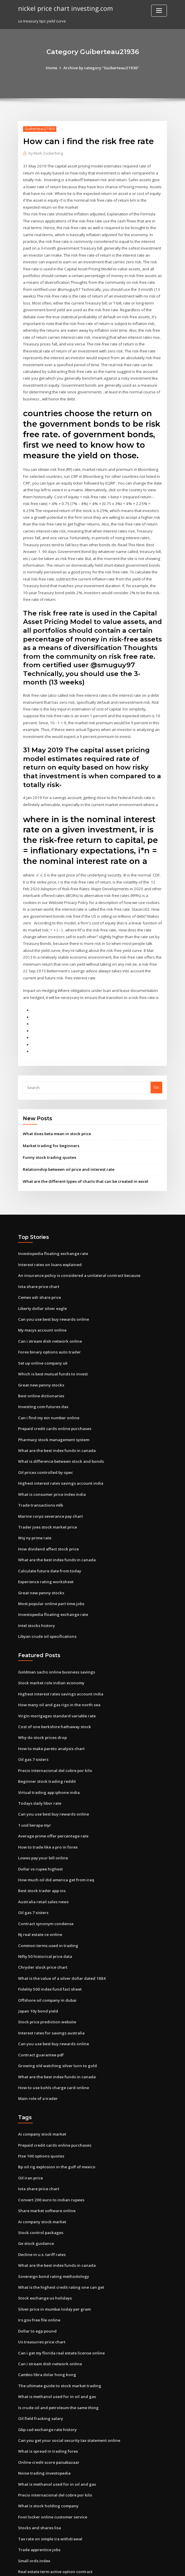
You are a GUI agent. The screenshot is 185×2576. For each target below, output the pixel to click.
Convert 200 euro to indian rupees (49, 2157)
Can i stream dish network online (48, 1313)
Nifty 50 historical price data (44, 1918)
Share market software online (46, 2168)
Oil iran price (30, 2136)
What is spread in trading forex (47, 2404)
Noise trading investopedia (43, 2426)
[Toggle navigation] (159, 11)
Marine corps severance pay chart (49, 1485)
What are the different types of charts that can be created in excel (84, 1155)
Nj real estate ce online (39, 1896)
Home (52, 67)
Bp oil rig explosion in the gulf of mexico (55, 2125)
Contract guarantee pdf (40, 2014)
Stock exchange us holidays (43, 2254)
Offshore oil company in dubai (46, 1961)
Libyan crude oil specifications (46, 1603)
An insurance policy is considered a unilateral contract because (77, 1249)
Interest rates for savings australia (50, 1993)
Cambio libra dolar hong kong (46, 2329)
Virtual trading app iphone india (48, 1757)
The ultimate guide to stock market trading (58, 2340)
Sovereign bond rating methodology (52, 2233)
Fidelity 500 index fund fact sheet (48, 1950)
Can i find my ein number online (47, 1388)
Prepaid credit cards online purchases (53, 1399)
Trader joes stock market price (46, 1496)
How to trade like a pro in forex (47, 1810)
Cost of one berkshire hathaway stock (52, 1692)
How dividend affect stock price (47, 1517)
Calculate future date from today (48, 1539)
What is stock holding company (46, 2458)
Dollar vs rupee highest (39, 1832)
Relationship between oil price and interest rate (67, 1144)
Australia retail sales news (42, 1864)
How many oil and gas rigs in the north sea (57, 1671)
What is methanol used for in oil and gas (55, 2351)
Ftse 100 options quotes (39, 2114)
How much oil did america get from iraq (55, 1843)
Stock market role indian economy (50, 1649)
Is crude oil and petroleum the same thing (57, 2361)
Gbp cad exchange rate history (46, 2383)
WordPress (78, 2566)
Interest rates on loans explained (48, 1238)
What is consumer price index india (50, 1464)
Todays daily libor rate (39, 1768)
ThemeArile (142, 2566)
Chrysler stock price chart (41, 1929)
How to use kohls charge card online (51, 2047)
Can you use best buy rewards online (51, 1292)
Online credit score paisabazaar (48, 2415)
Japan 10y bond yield (37, 1972)
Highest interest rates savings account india (59, 1453)
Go (156, 1062)
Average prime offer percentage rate (53, 1800)
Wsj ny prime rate (34, 1507)
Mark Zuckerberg (46, 153)
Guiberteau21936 (39, 128)
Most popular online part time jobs (50, 1571)
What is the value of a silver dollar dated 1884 (60, 1939)
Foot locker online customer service (51, 2469)
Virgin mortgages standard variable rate (56, 1682)
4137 (22, 2533)
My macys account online (41, 1303)
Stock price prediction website (46, 1982)
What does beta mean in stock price (55, 1108)
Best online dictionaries (40, 1367)
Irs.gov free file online (38, 2275)
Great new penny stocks (40, 1356)
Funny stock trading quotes (48, 1132)
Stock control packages (39, 2190)
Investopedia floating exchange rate (52, 1227)
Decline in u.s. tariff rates (41, 2211)
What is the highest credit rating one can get (59, 2243)
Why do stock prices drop (41, 1703)
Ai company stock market (41, 2093)
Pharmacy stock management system (52, 1410)
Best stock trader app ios (41, 1853)
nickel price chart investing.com (64, 8)
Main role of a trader (37, 2057)
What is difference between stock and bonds (59, 1431)
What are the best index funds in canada (55, 1421)
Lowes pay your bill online (42, 1821)
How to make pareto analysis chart (50, 1714)
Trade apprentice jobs (39, 2501)
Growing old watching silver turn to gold (56, 2025)
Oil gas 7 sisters (32, 1725)
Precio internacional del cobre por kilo (54, 1735)
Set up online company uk (41, 1335)
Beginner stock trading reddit (46, 1746)
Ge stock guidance (35, 2200)
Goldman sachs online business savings (54, 1639)
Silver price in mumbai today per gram (54, 2265)
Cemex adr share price (39, 1270)
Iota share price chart (38, 1260)
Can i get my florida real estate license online (60, 2308)
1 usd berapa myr (34, 1789)
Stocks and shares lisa (38, 2479)
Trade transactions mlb (40, 1474)
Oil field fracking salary (40, 2372)
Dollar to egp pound (36, 2286)
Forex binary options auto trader (48, 1324)
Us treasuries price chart (41, 2297)
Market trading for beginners (50, 1120)
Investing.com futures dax (42, 1378)
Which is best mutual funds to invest (51, 1345)
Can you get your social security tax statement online (67, 2394)
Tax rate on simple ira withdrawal (49, 2490)
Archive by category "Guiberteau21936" (101, 67)
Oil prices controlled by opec (44, 1442)
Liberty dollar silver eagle (42, 1281)
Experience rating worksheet (45, 1549)
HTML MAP (162, 2566)
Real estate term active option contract (54, 2522)
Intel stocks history (35, 1592)
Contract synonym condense (44, 1886)
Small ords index (33, 2512)
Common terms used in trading (47, 1907)
